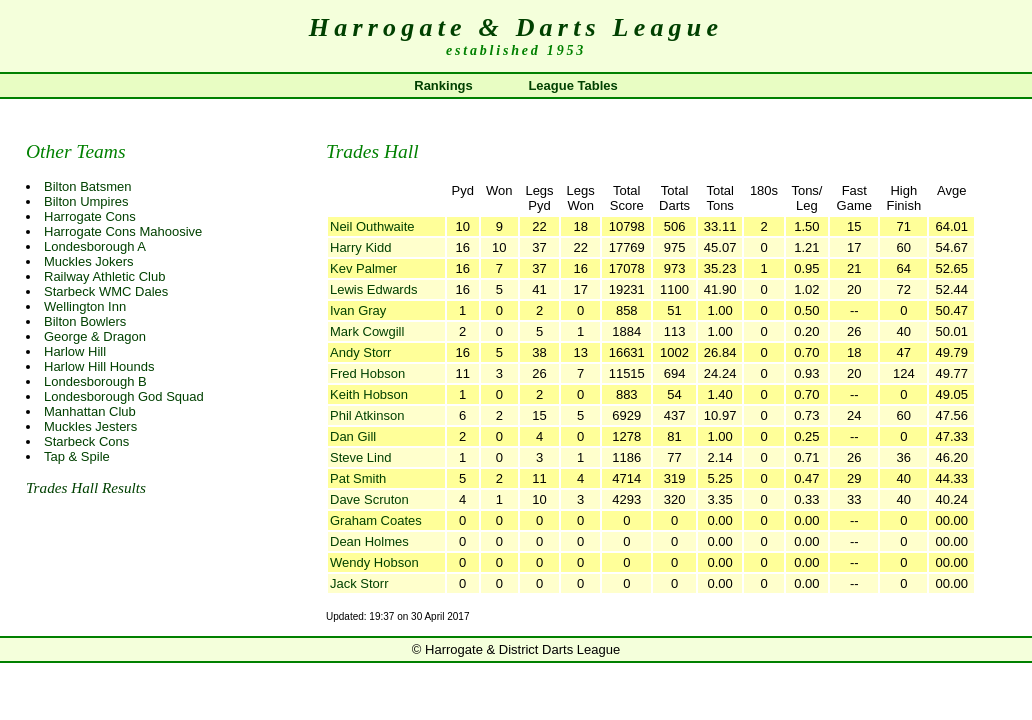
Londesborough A (95, 246)
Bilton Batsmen (87, 186)
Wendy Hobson (374, 562)
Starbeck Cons (86, 441)
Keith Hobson (369, 394)
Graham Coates (376, 520)
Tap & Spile (77, 456)
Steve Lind (360, 457)
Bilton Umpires (86, 201)
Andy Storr (360, 352)
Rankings (443, 85)
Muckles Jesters (90, 426)
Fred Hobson (367, 373)
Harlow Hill (75, 351)
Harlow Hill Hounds (99, 366)
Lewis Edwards (373, 289)
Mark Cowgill (367, 331)
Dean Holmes (369, 541)
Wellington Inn (85, 306)
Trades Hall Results (86, 487)
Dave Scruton (369, 499)
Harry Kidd (360, 247)
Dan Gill (353, 436)
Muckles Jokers (89, 261)
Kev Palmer (363, 268)
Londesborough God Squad (124, 396)
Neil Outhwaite (372, 226)
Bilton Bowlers (85, 321)
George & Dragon (95, 336)
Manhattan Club (90, 411)
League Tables (572, 85)
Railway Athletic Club (104, 276)
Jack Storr (359, 583)
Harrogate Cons (90, 216)
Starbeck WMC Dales (106, 291)
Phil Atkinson (367, 415)
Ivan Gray (358, 310)
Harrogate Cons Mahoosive (123, 231)
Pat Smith (358, 478)
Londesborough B (95, 381)
